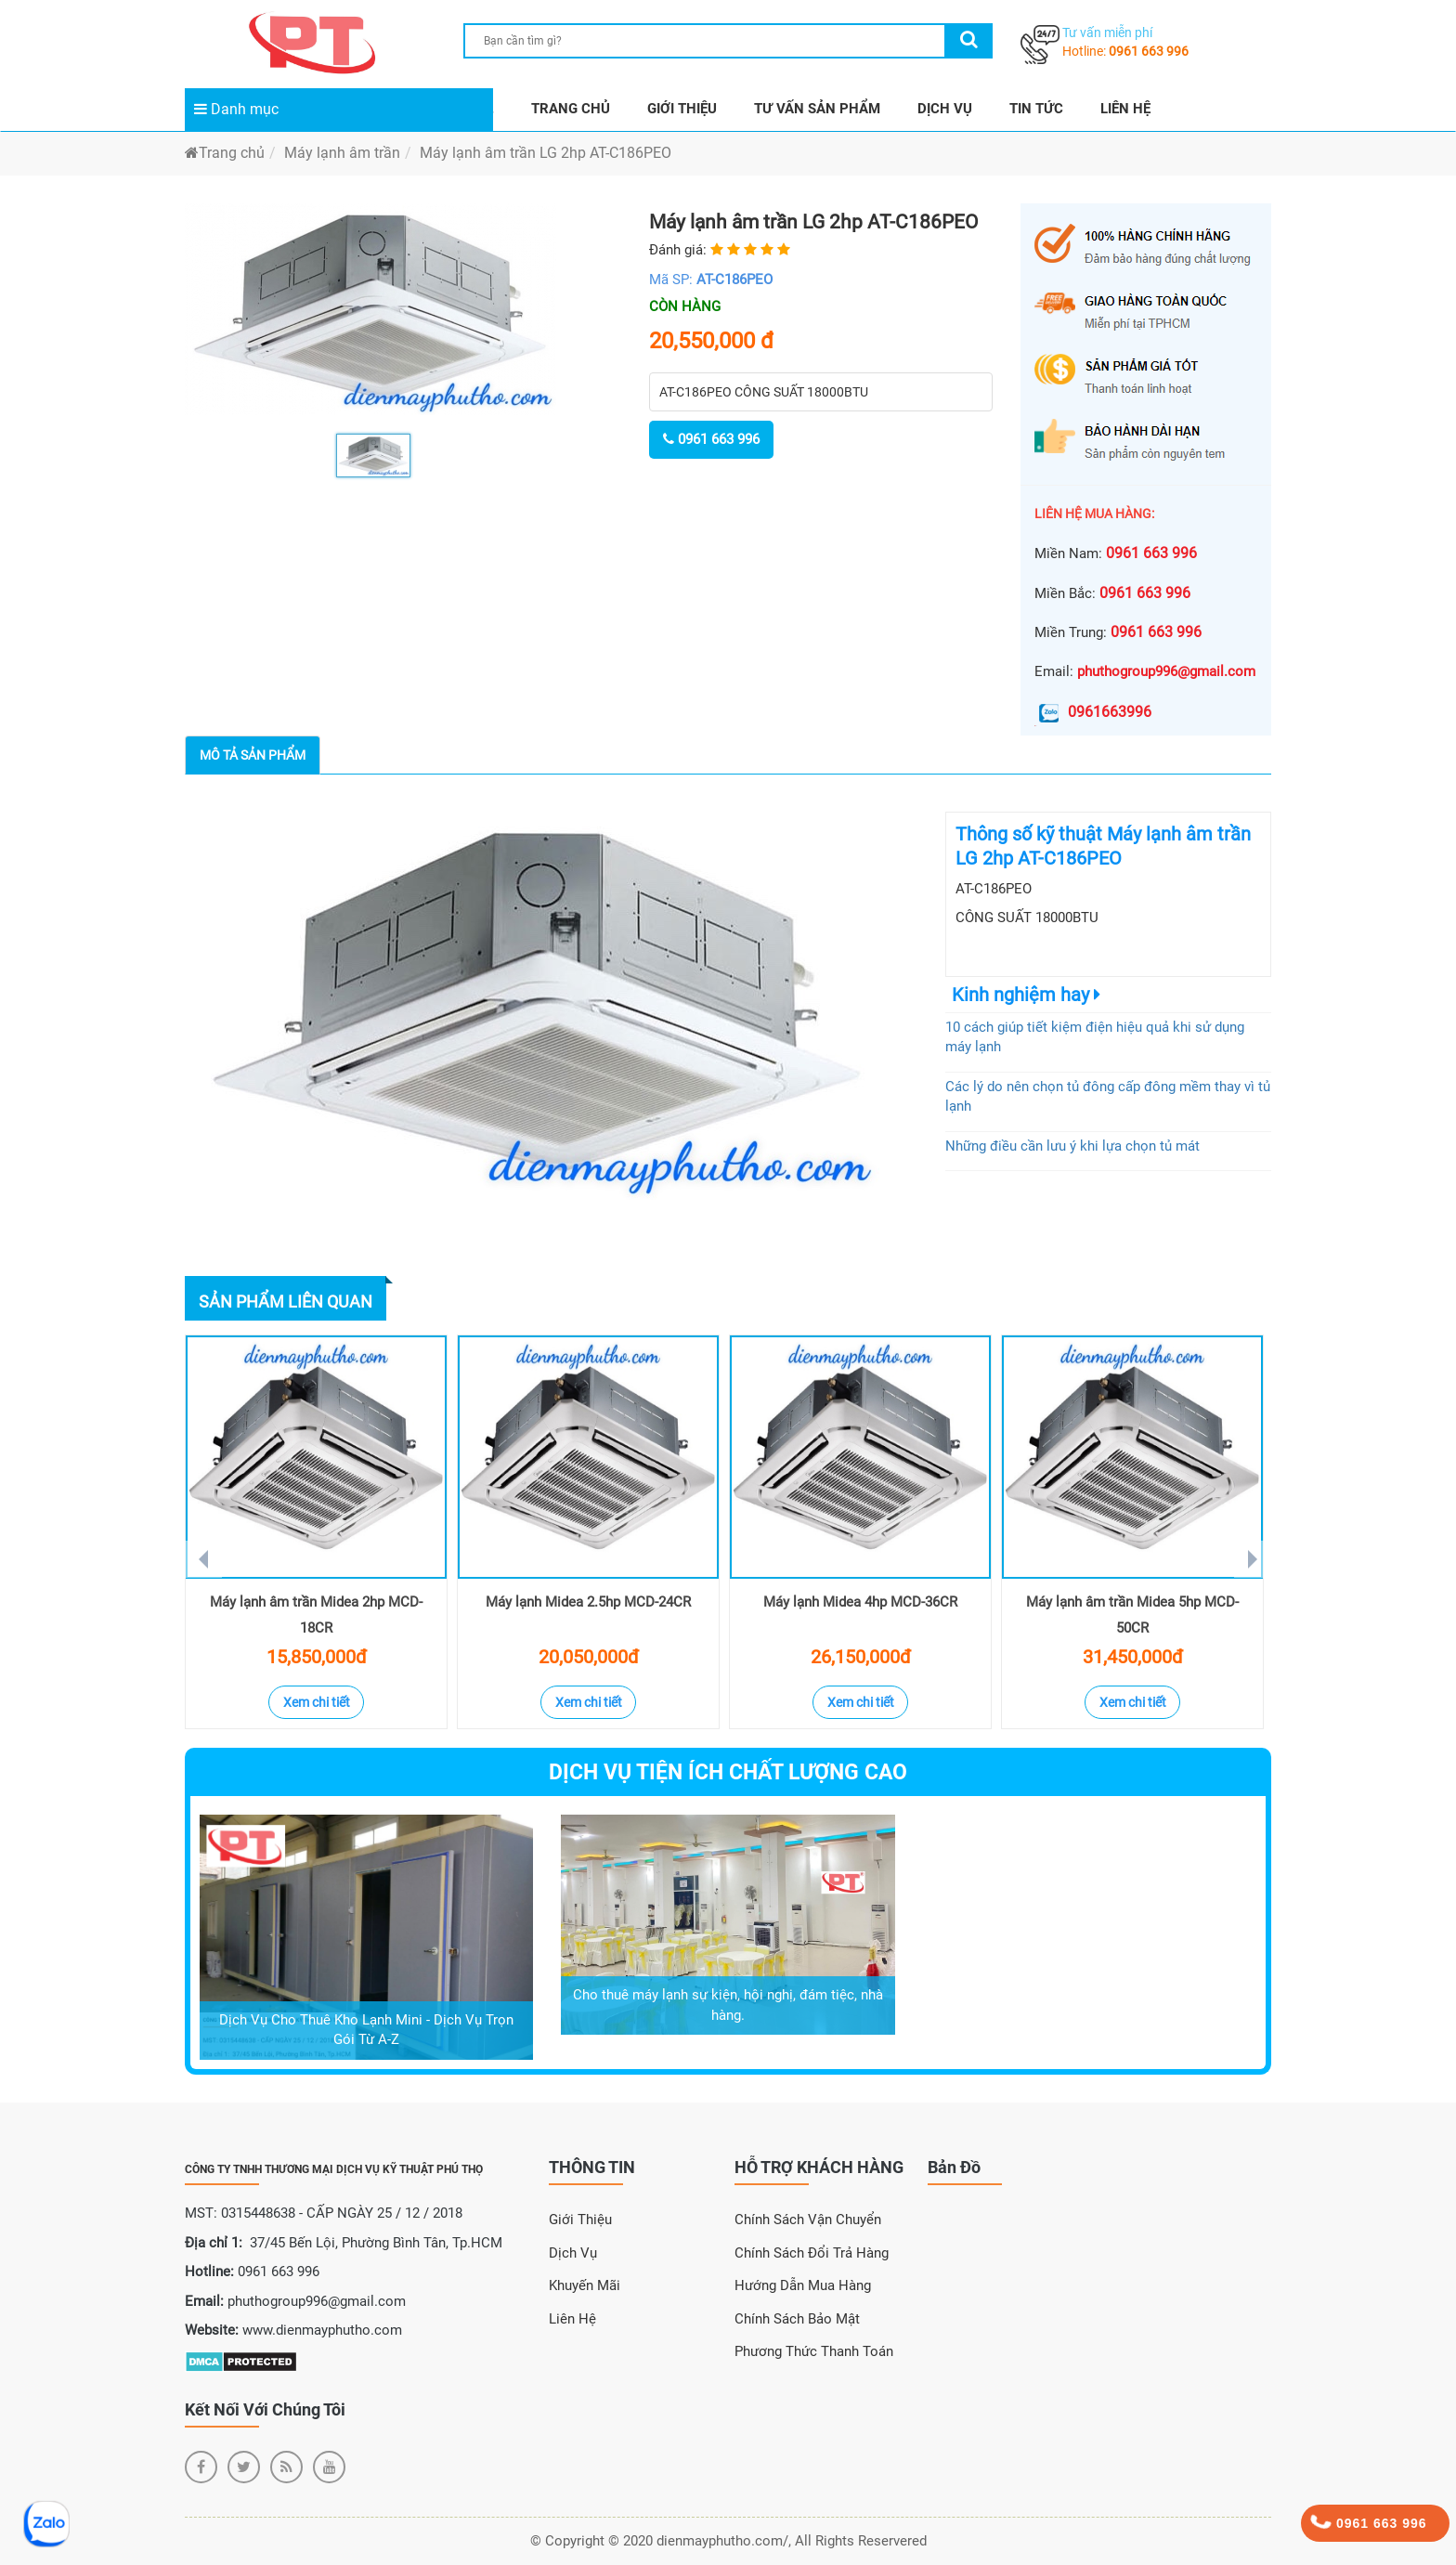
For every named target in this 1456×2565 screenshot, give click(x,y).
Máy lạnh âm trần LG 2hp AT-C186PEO (545, 153)
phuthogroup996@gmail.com (1166, 671)
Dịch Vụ (573, 2253)
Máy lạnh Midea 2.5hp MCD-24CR (588, 1602)
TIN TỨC (1036, 108)
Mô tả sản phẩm (253, 755)
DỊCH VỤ (944, 108)
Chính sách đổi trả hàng (811, 2253)
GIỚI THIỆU (682, 108)
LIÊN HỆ (1125, 108)
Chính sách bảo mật (797, 2319)
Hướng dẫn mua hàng (802, 2285)
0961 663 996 (1149, 51)
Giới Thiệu (580, 2219)
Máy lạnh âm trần (342, 153)
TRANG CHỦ (570, 108)
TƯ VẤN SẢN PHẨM (817, 108)
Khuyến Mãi (584, 2285)
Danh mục (236, 109)
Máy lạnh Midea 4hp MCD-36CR (860, 1602)
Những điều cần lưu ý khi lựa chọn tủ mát (1072, 1146)
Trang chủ (225, 153)
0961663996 (1092, 712)
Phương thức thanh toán (813, 2351)
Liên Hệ (572, 2319)
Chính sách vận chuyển (807, 2219)
